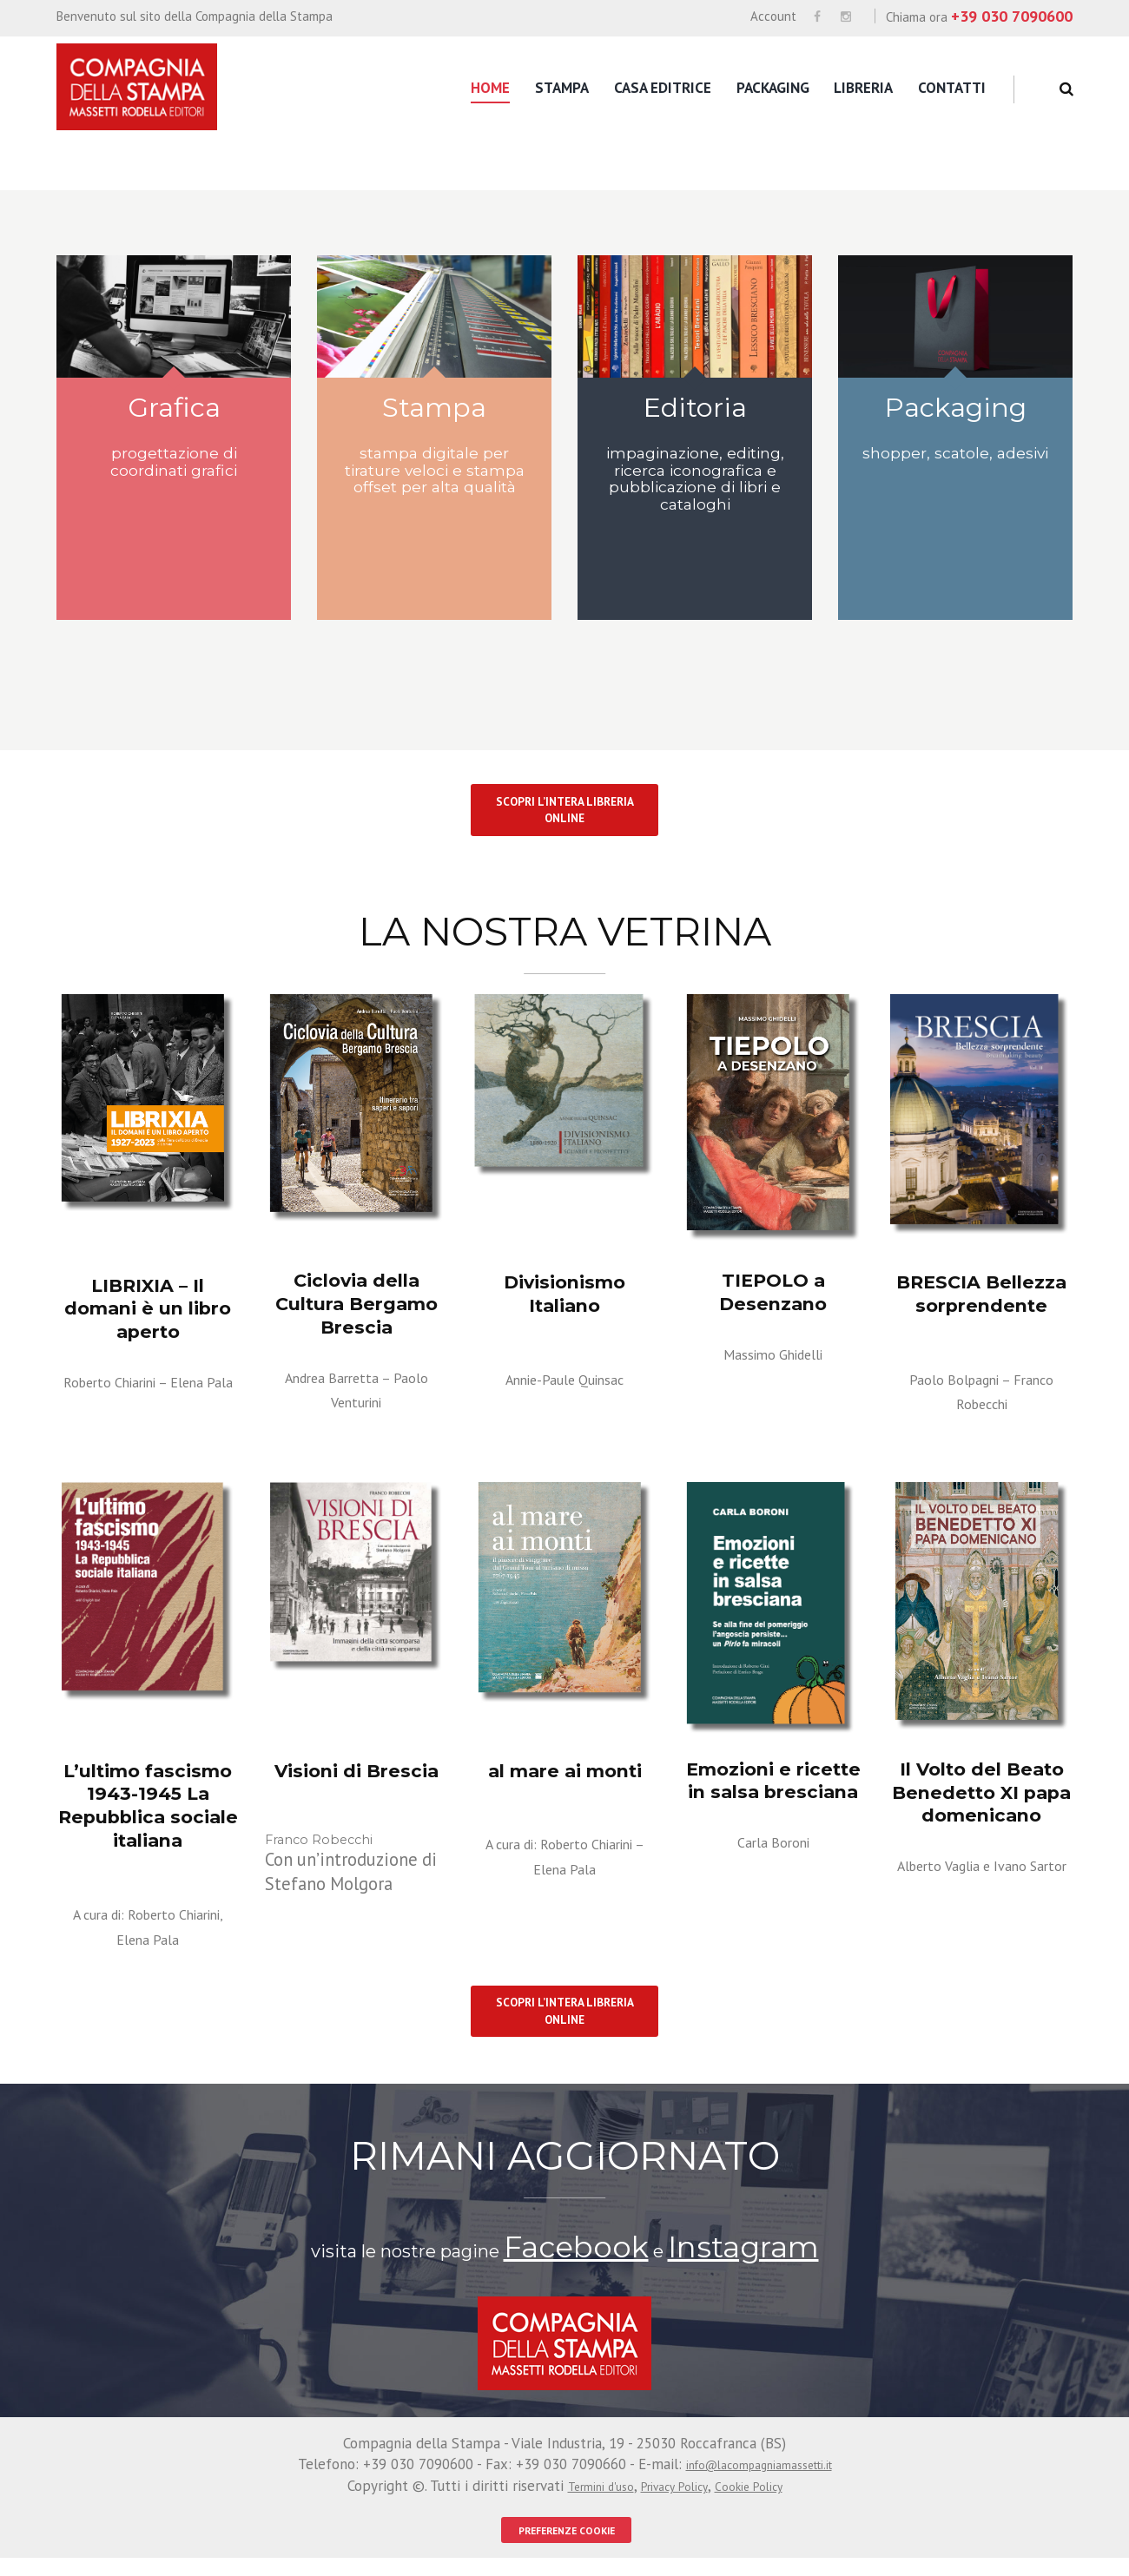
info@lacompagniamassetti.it (758, 2482)
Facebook (608, 2271)
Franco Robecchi (981, 1415)
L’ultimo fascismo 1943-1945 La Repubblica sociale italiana (147, 1813)
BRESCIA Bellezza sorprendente (981, 1309)
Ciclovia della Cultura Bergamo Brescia (356, 1308)
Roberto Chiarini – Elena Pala (148, 1383)
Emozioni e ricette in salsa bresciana (773, 1790)
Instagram (712, 2271)
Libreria (863, 87)
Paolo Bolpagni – (981, 1391)
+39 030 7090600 (1012, 16)
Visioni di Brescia (356, 1782)
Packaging (772, 87)
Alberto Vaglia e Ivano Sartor (981, 1881)
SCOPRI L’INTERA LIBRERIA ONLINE (564, 824)
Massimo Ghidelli (773, 1366)
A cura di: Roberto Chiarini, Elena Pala (148, 1926)
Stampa (562, 87)
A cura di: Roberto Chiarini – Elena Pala (564, 1865)
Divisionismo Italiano (564, 1299)
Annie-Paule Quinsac (564, 1370)
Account (773, 16)
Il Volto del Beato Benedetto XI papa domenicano (982, 1801)
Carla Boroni (773, 1848)
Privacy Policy (674, 2503)
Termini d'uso (583, 2503)
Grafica (174, 411)
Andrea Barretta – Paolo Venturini (356, 1378)
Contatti (952, 87)
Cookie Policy (765, 2503)
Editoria (695, 411)
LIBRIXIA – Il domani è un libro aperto (147, 1313)
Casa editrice (662, 87)
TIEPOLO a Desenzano (773, 1308)
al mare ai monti (565, 1782)
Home (490, 87)
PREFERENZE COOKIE (566, 2547)
